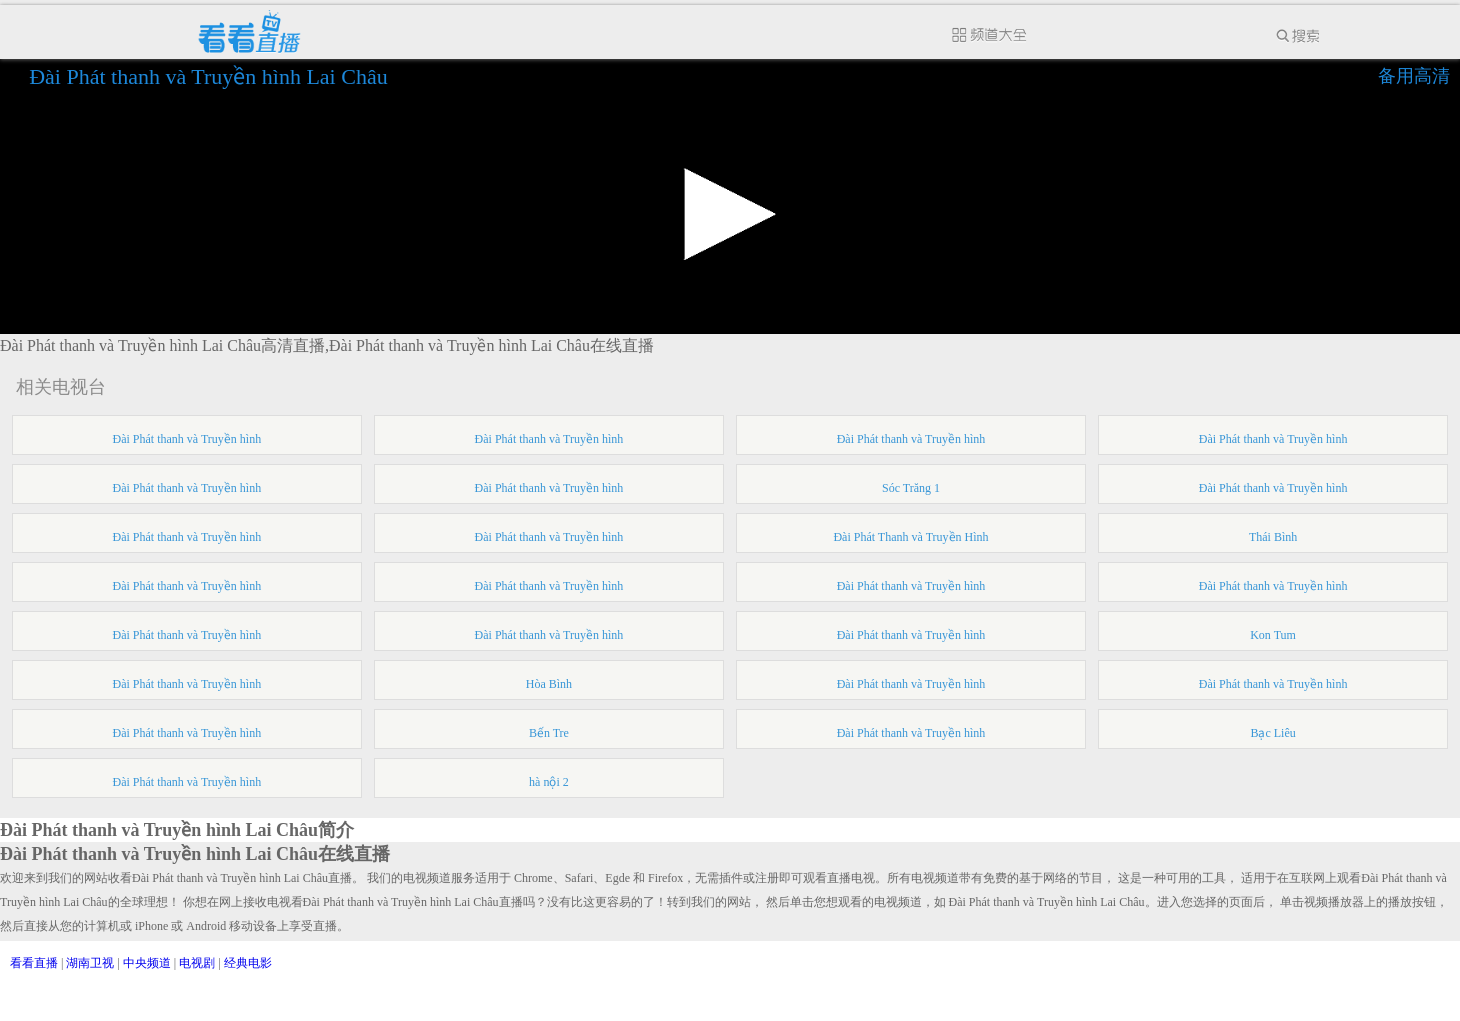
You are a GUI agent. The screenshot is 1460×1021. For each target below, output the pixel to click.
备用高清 (1414, 76)
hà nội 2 (549, 782)
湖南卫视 (90, 963)
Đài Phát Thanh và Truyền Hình (910, 537)
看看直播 (34, 963)
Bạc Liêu (1272, 733)
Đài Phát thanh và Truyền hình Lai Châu (211, 76)
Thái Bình (1273, 537)
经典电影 (248, 963)
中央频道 (147, 963)
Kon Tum (1273, 635)
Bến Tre (549, 733)
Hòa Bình (549, 684)
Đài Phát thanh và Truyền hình (187, 439)
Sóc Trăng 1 (911, 488)
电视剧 (197, 963)
